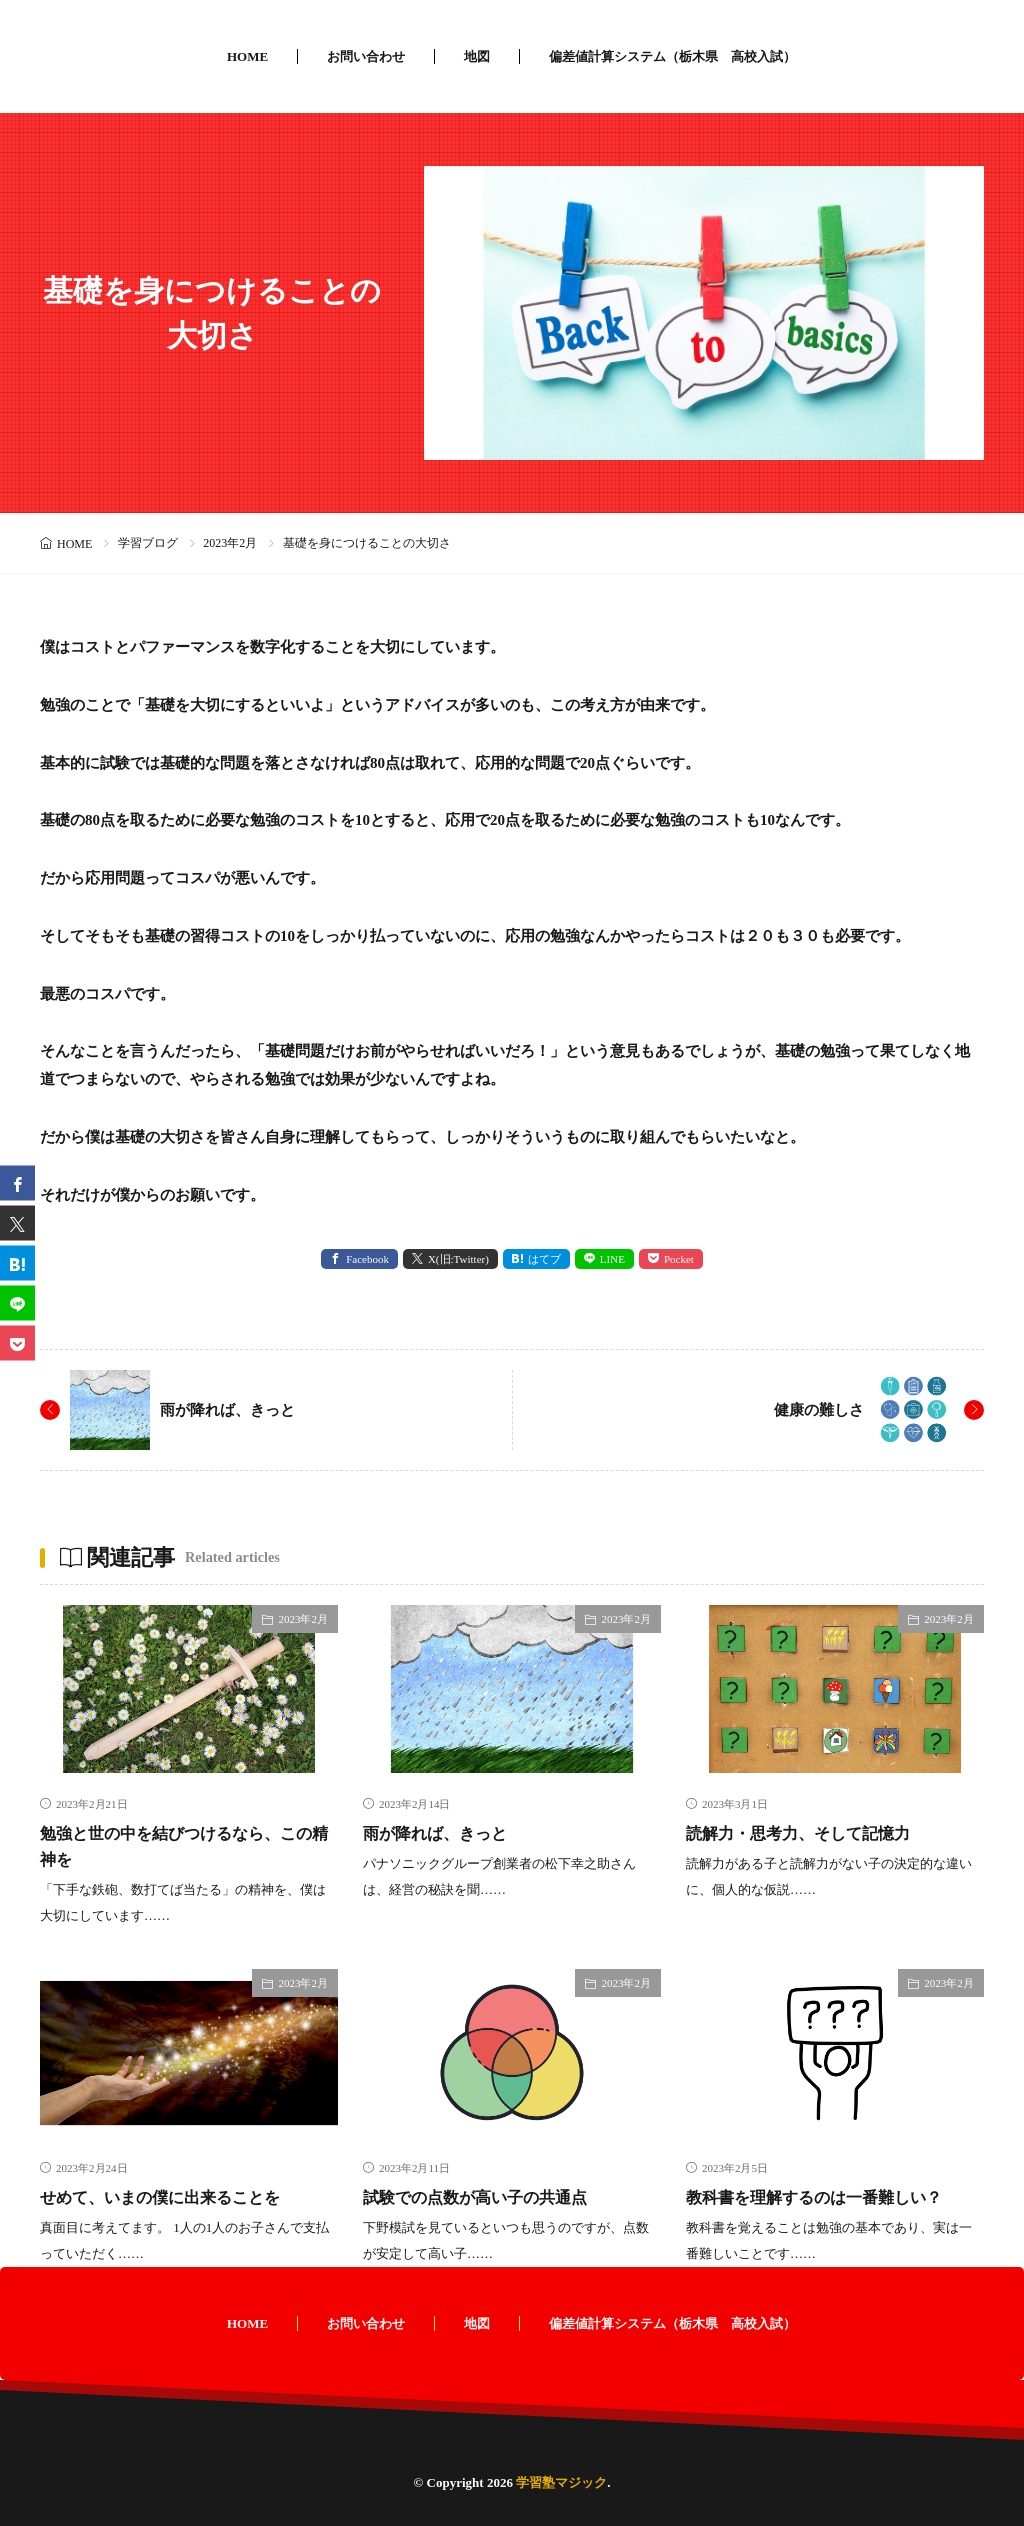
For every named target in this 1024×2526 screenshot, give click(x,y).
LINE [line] (612, 1259)
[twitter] (17, 1223)
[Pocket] (17, 1343)
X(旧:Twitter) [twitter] (458, 1259)
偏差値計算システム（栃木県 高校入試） (672, 56)
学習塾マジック (561, 2482)
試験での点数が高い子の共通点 (489, 2197)
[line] (17, 1303)
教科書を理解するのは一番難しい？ (830, 2197)
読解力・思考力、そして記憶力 (812, 1833)
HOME (247, 56)
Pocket (679, 1259)
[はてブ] (17, 1263)
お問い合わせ (366, 56)
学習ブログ (148, 543)
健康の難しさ (816, 1409)
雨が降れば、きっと (232, 1409)
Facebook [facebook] (367, 1259)
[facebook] (17, 1183)
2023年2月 (230, 543)
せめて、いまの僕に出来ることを (175, 2197)
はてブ (544, 1259)
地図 (477, 56)
